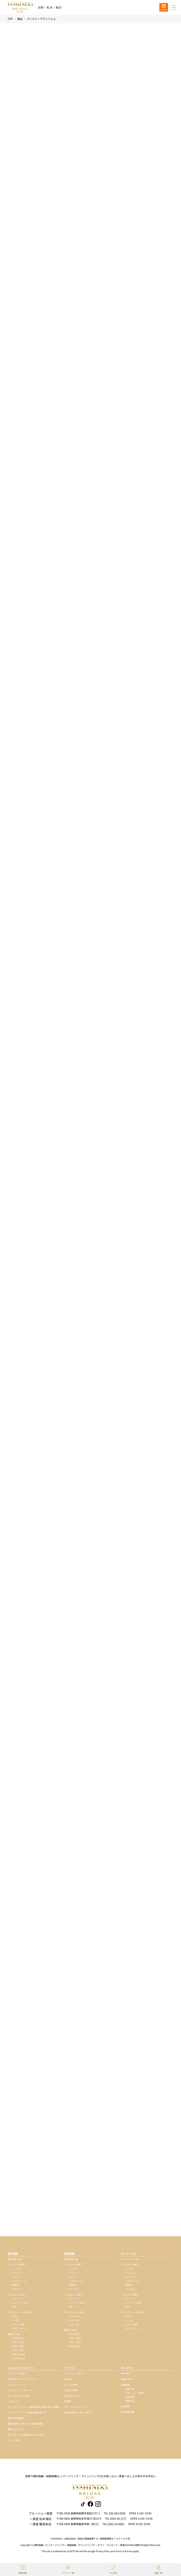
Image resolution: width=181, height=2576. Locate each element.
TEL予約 (113, 2572)
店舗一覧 (158, 2572)
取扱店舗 (22, 2572)
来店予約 (163, 10)
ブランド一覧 (68, 2572)
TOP (10, 19)
